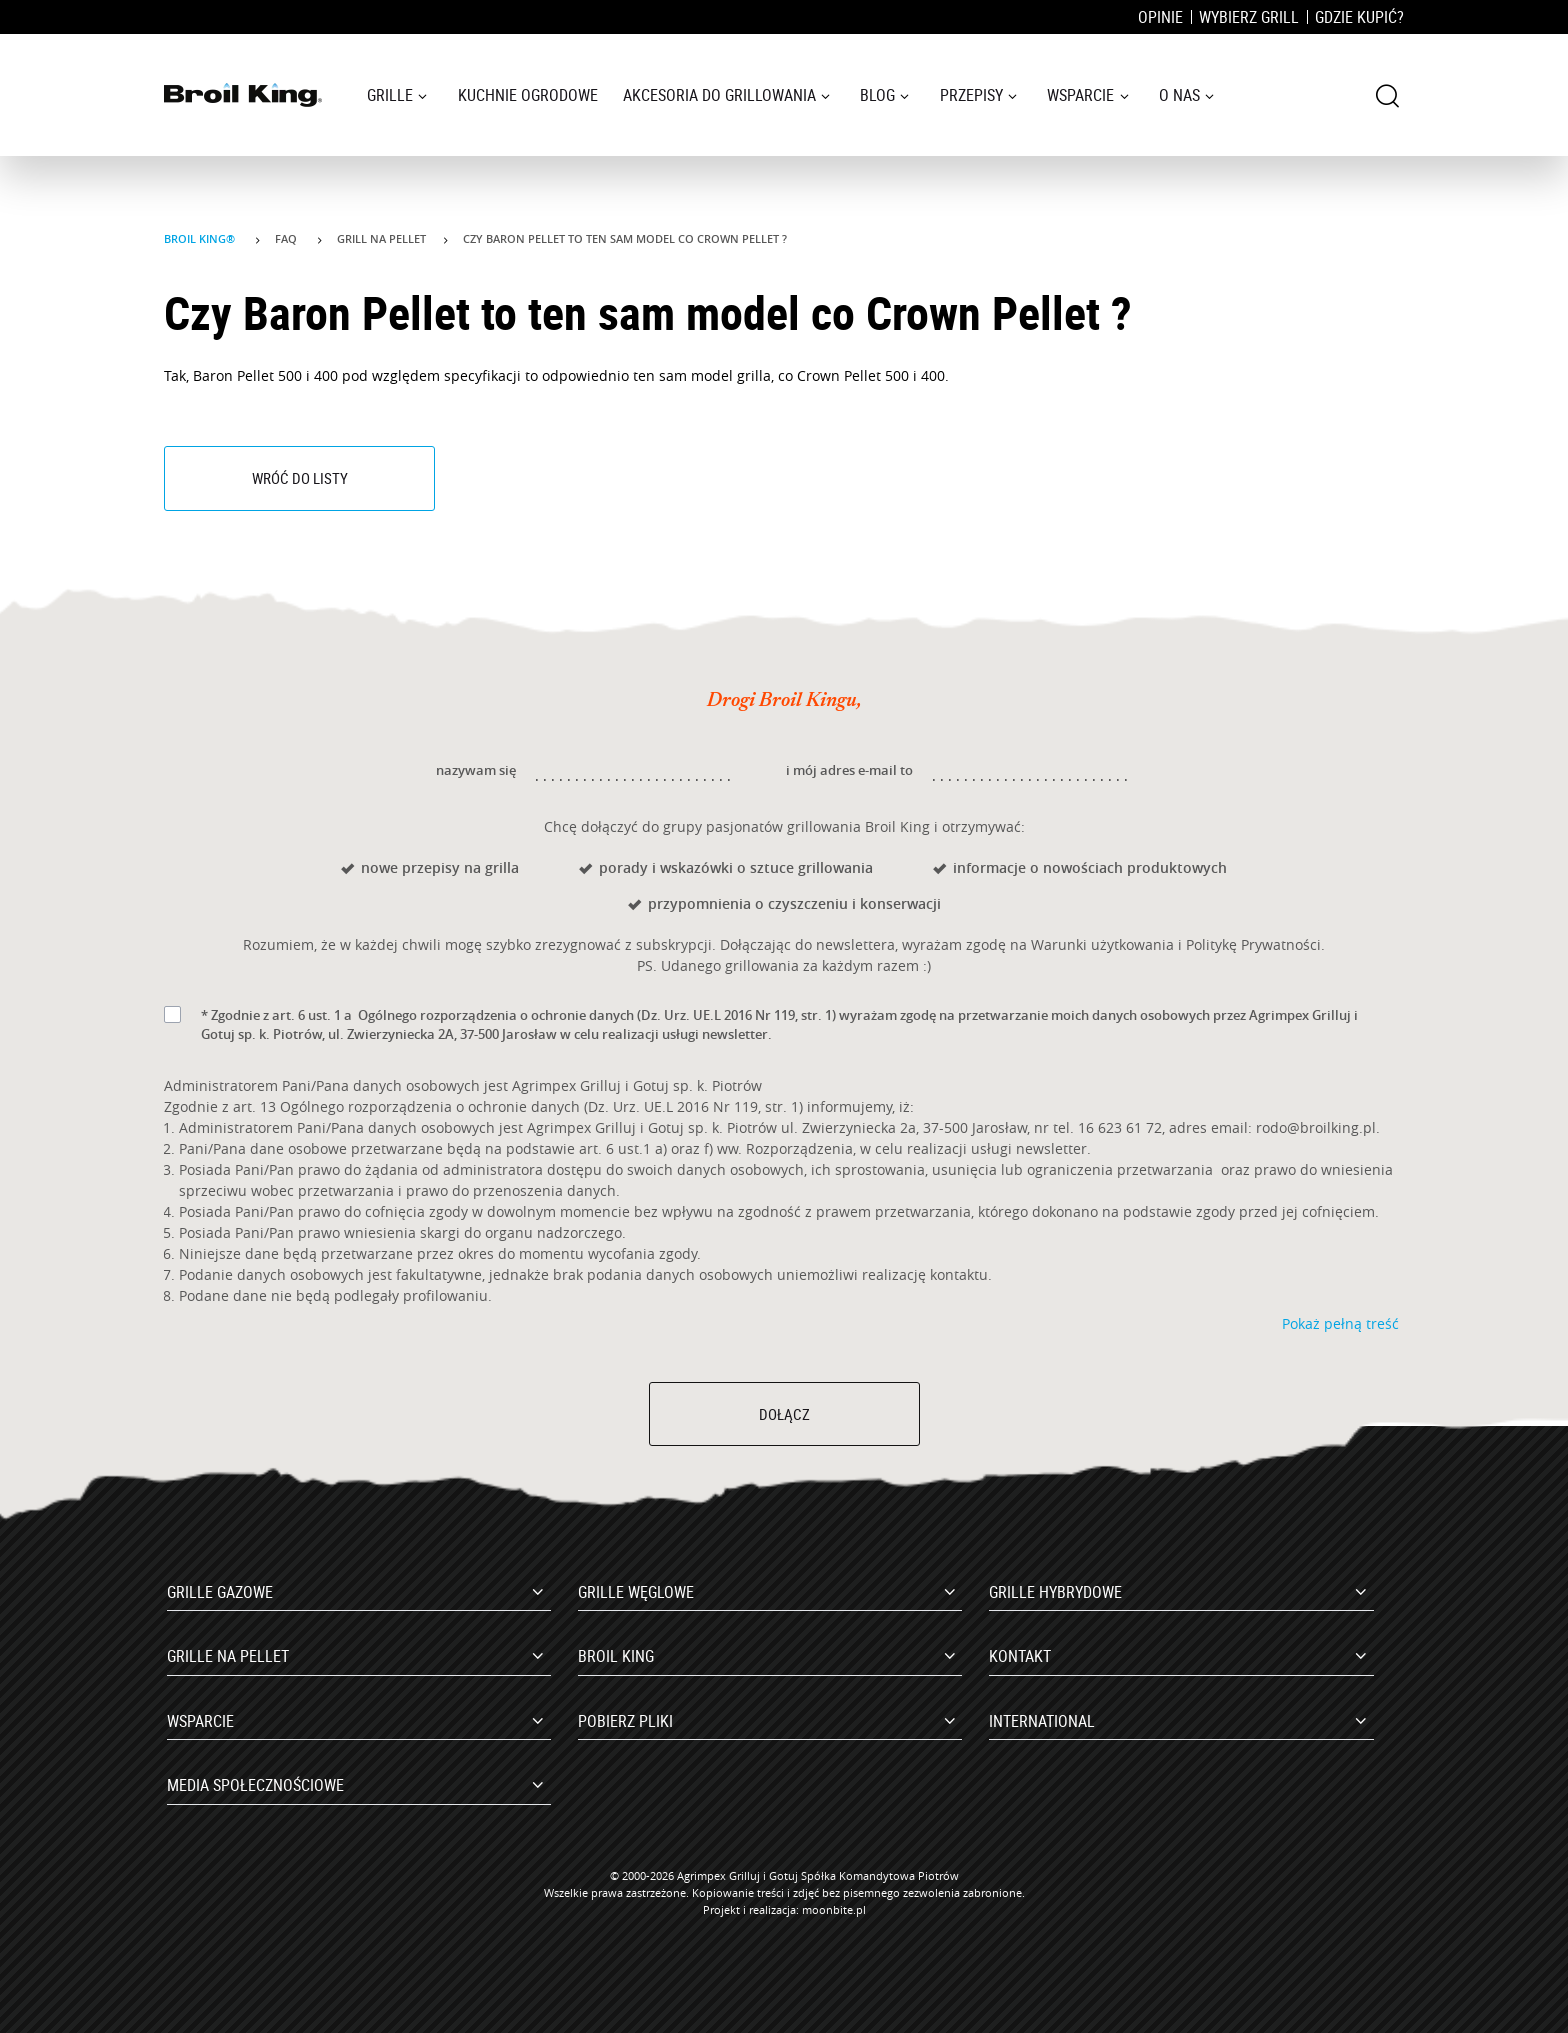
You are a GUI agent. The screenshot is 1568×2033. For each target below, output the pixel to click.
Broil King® (201, 238)
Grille (390, 95)
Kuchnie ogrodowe (528, 95)
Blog (877, 95)
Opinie (1160, 17)
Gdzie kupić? (1359, 17)
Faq (287, 238)
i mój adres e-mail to (849, 770)
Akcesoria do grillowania (719, 95)
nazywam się (476, 770)
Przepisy (971, 95)
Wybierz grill (1249, 17)
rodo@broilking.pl (1316, 1127)
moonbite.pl (834, 1909)
